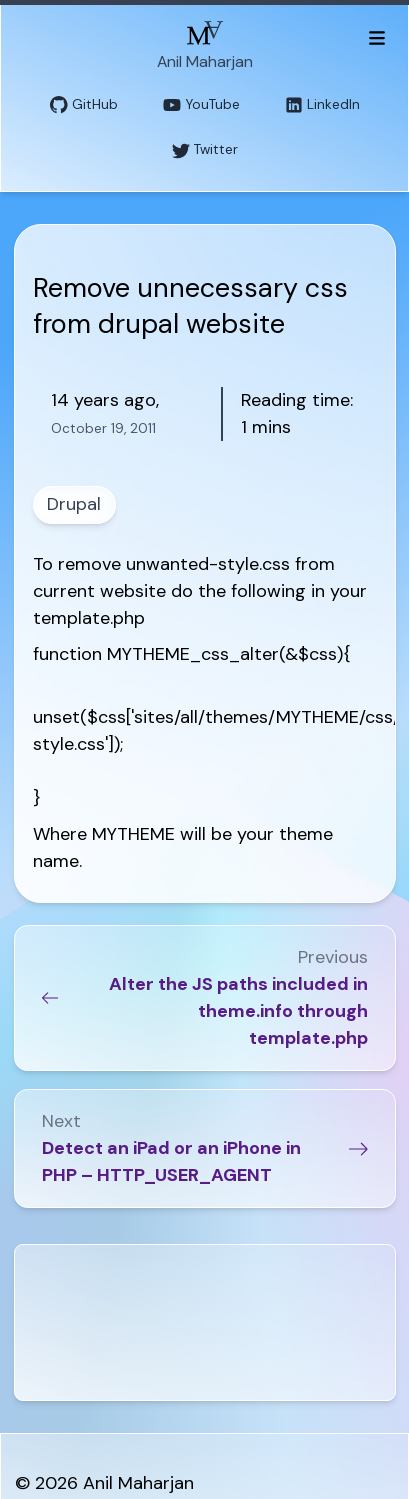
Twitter (205, 150)
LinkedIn (322, 105)
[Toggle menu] (376, 37)
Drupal (74, 504)
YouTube (201, 105)
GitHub (84, 105)
